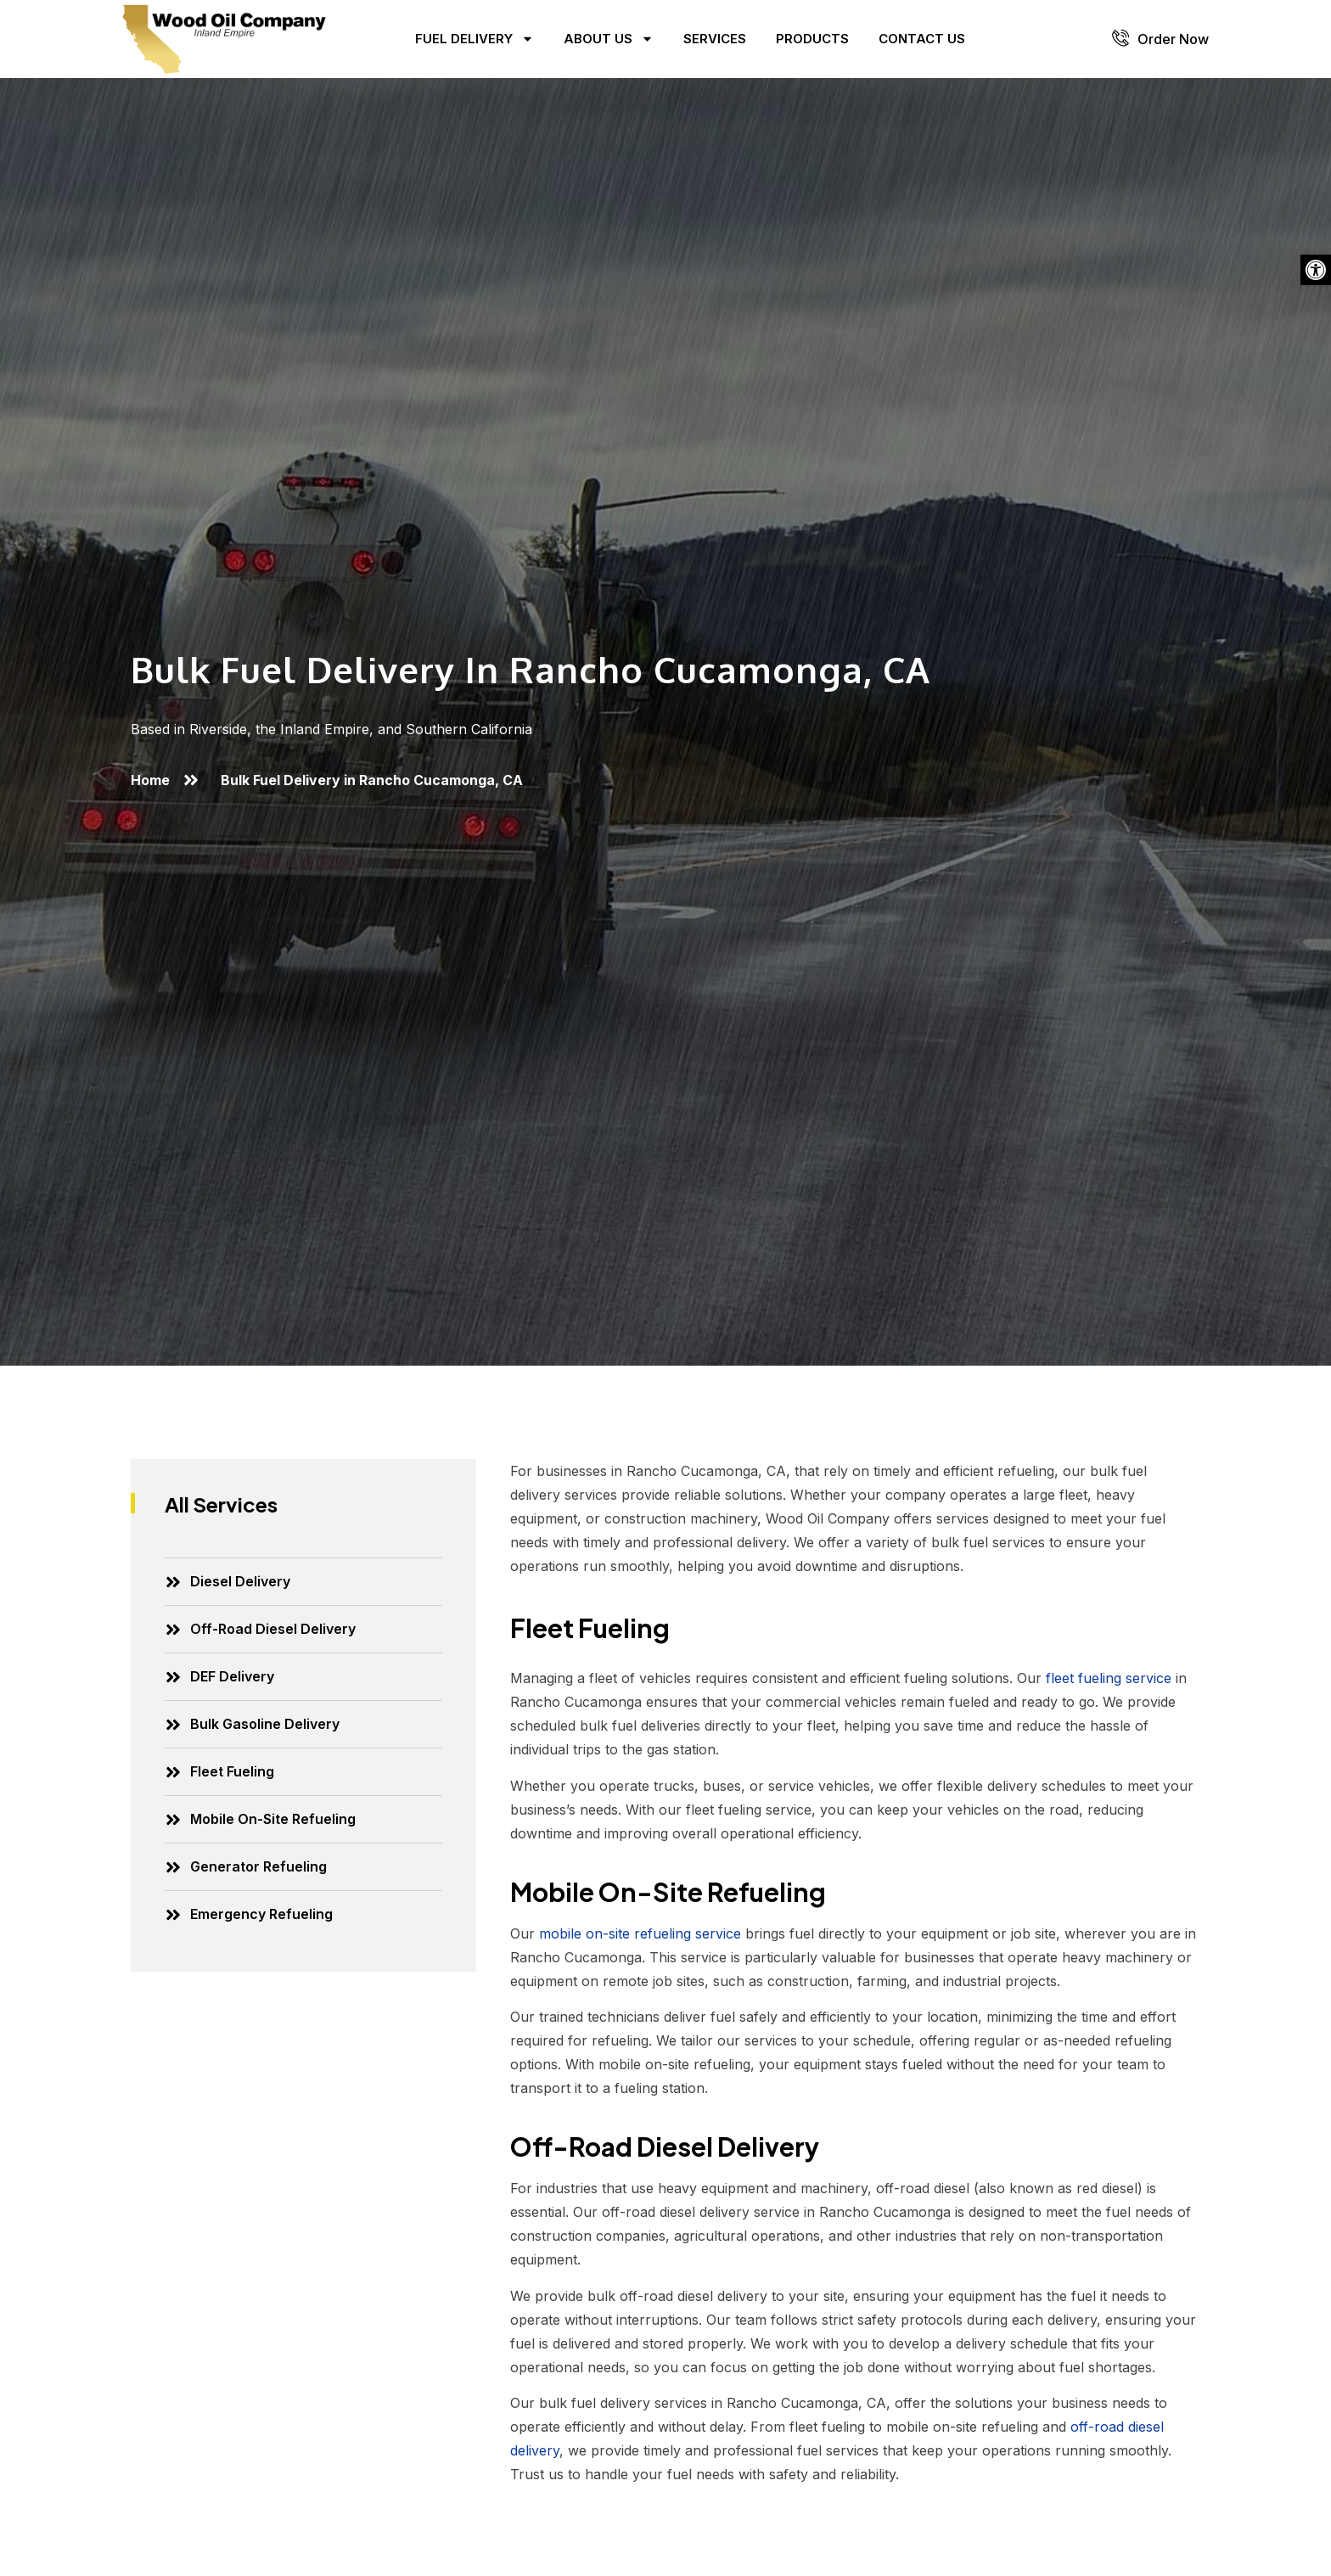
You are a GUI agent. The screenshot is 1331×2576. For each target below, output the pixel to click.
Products (812, 39)
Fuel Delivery (474, 38)
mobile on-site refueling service (640, 1933)
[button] (1315, 270)
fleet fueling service (1108, 1678)
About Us (609, 38)
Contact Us (922, 39)
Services (714, 39)
